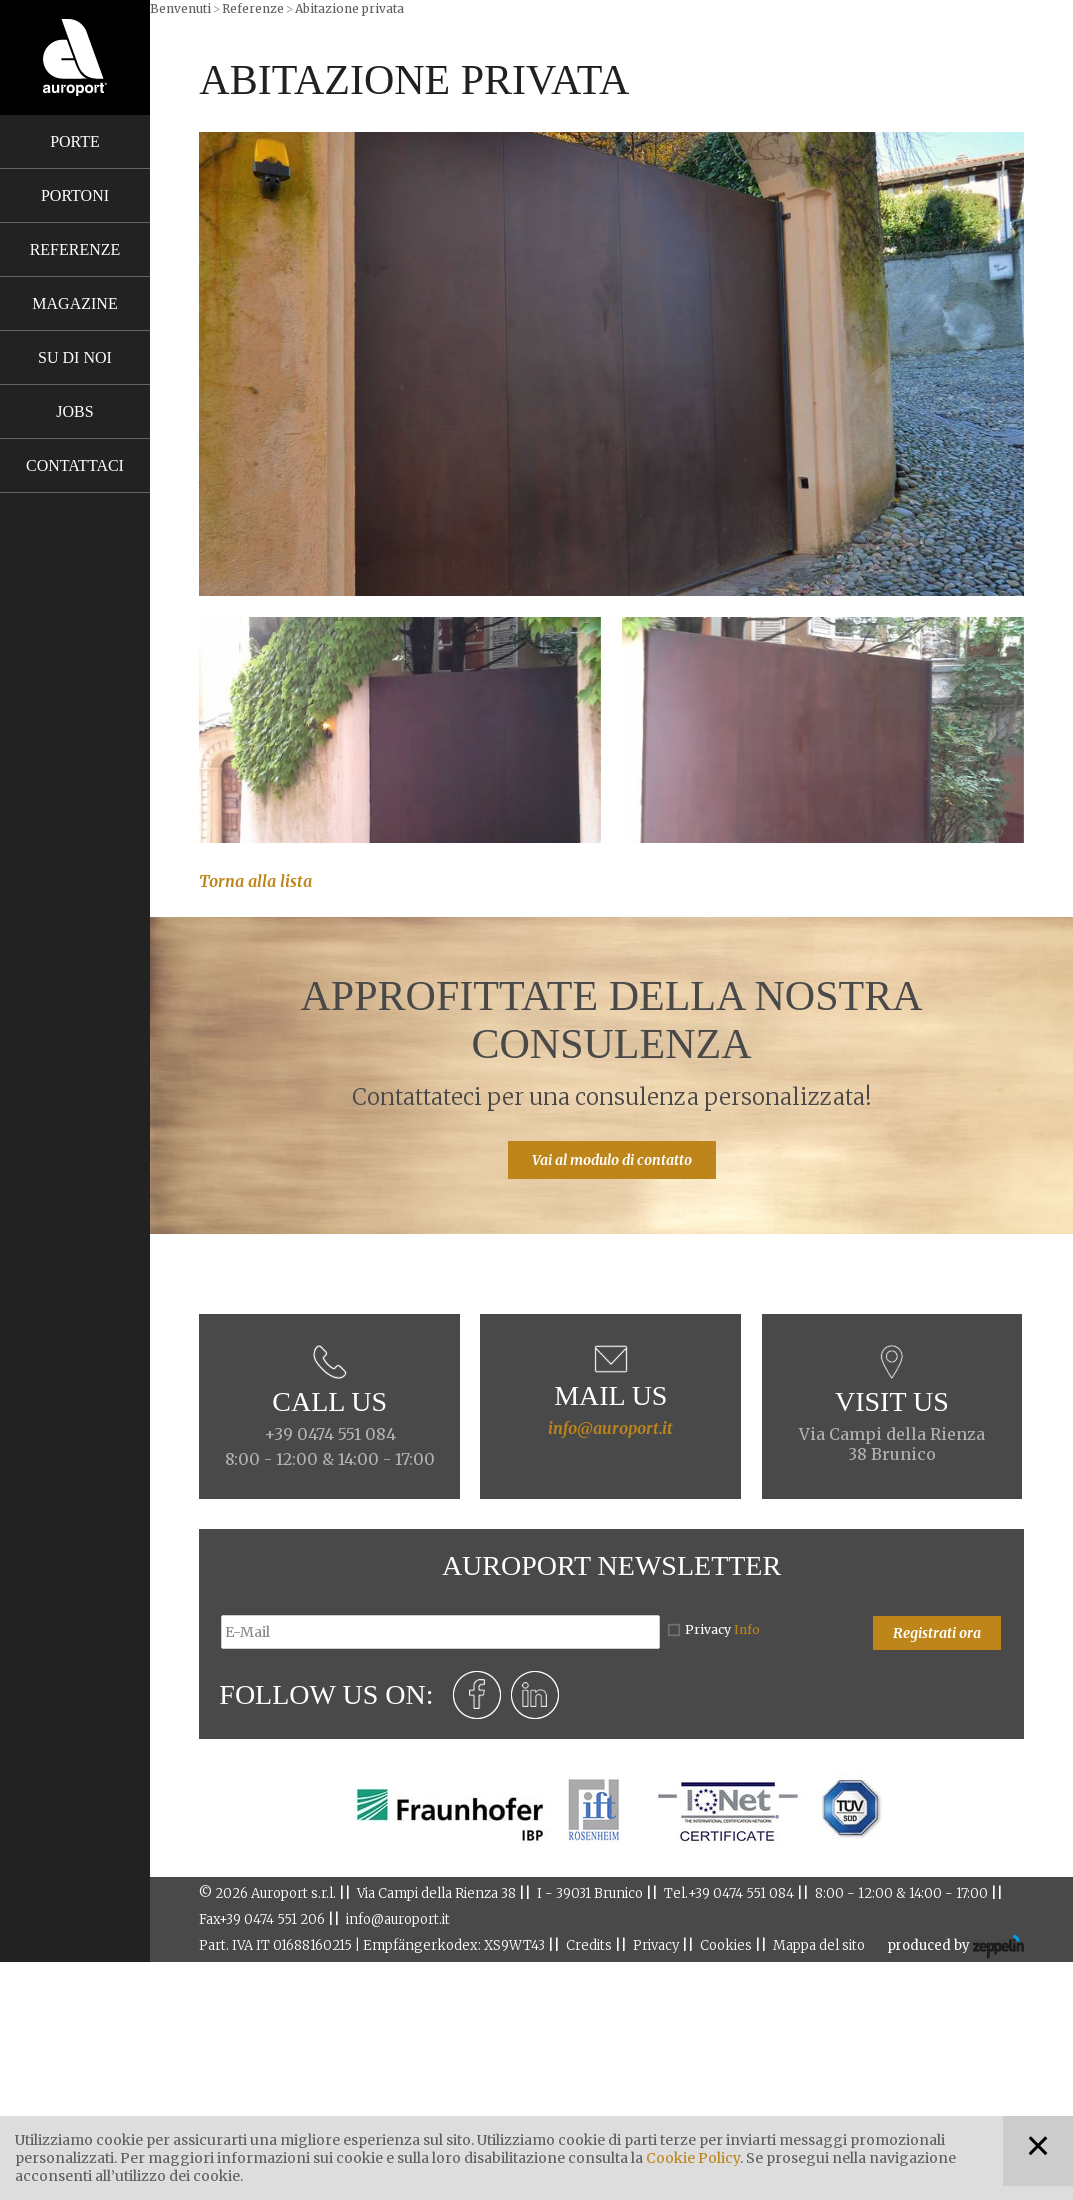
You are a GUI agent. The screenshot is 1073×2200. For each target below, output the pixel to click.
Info (747, 1629)
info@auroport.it (610, 1428)
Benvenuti (180, 8)
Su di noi (75, 357)
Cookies (726, 1945)
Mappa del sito (819, 1945)
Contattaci (75, 465)
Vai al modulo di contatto (612, 1160)
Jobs (74, 411)
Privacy (722, 1629)
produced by (955, 1947)
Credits (589, 1945)
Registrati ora (937, 1633)
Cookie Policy (693, 2158)
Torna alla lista (255, 881)
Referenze (75, 249)
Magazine (74, 303)
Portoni (75, 195)
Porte (75, 141)
